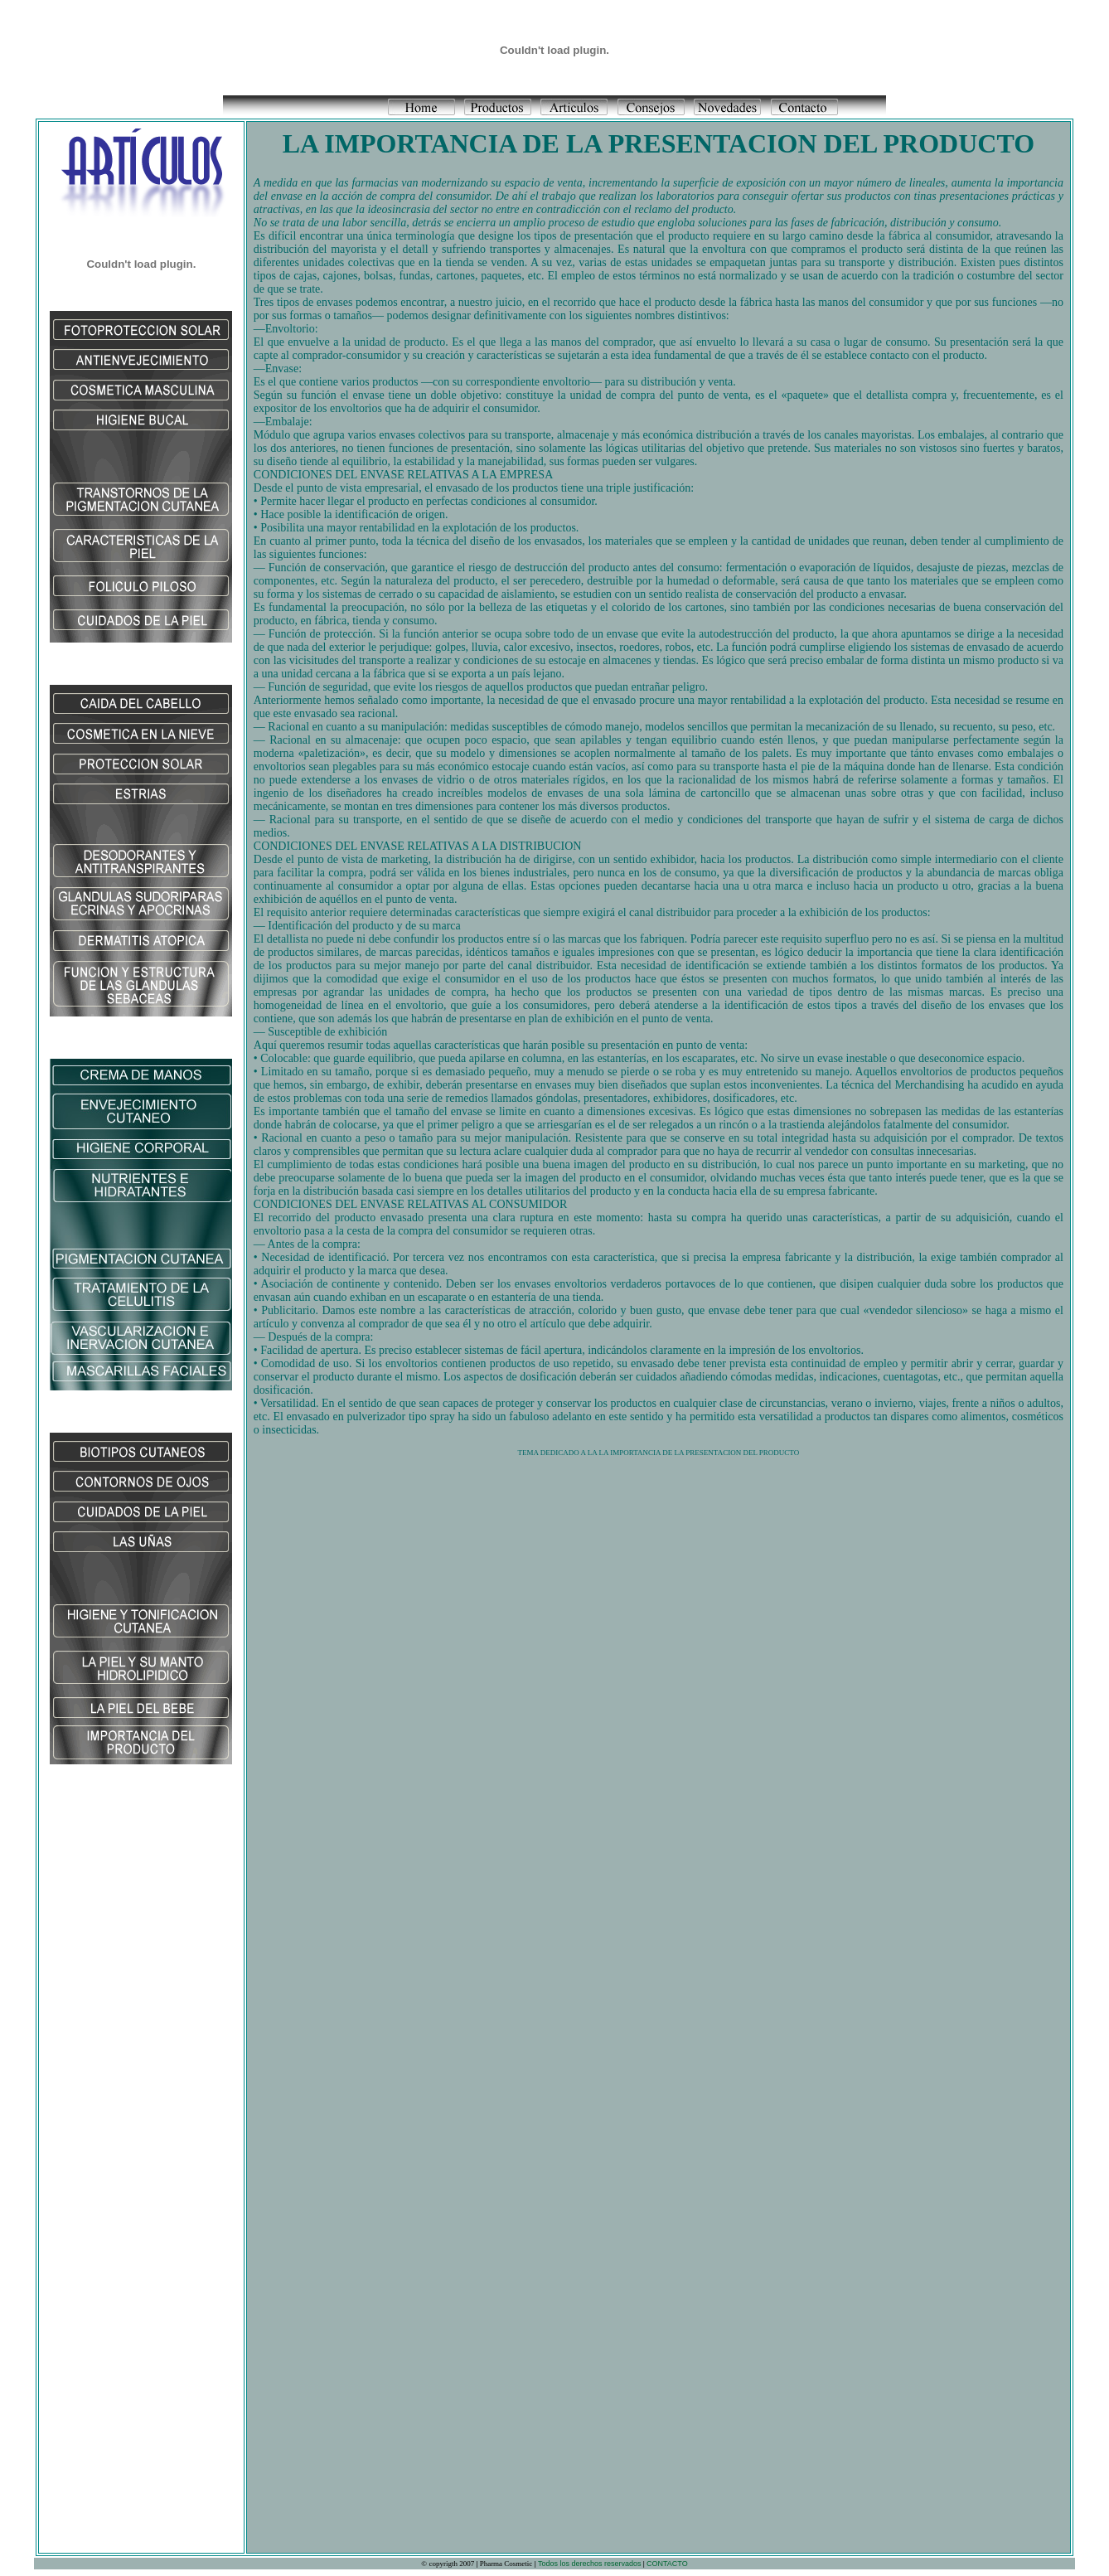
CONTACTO (667, 2563)
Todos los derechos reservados (589, 2563)
